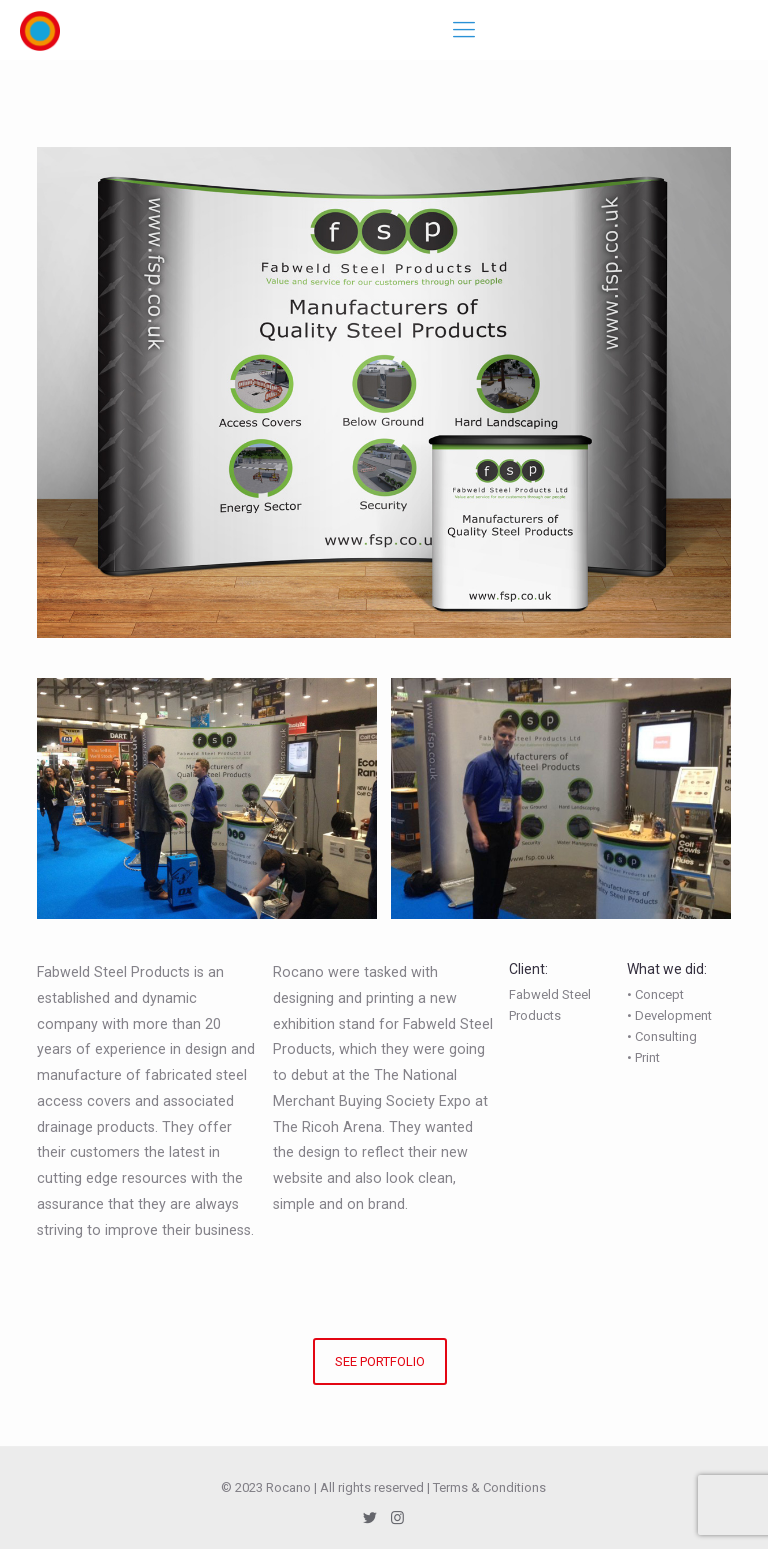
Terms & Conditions (489, 1487)
